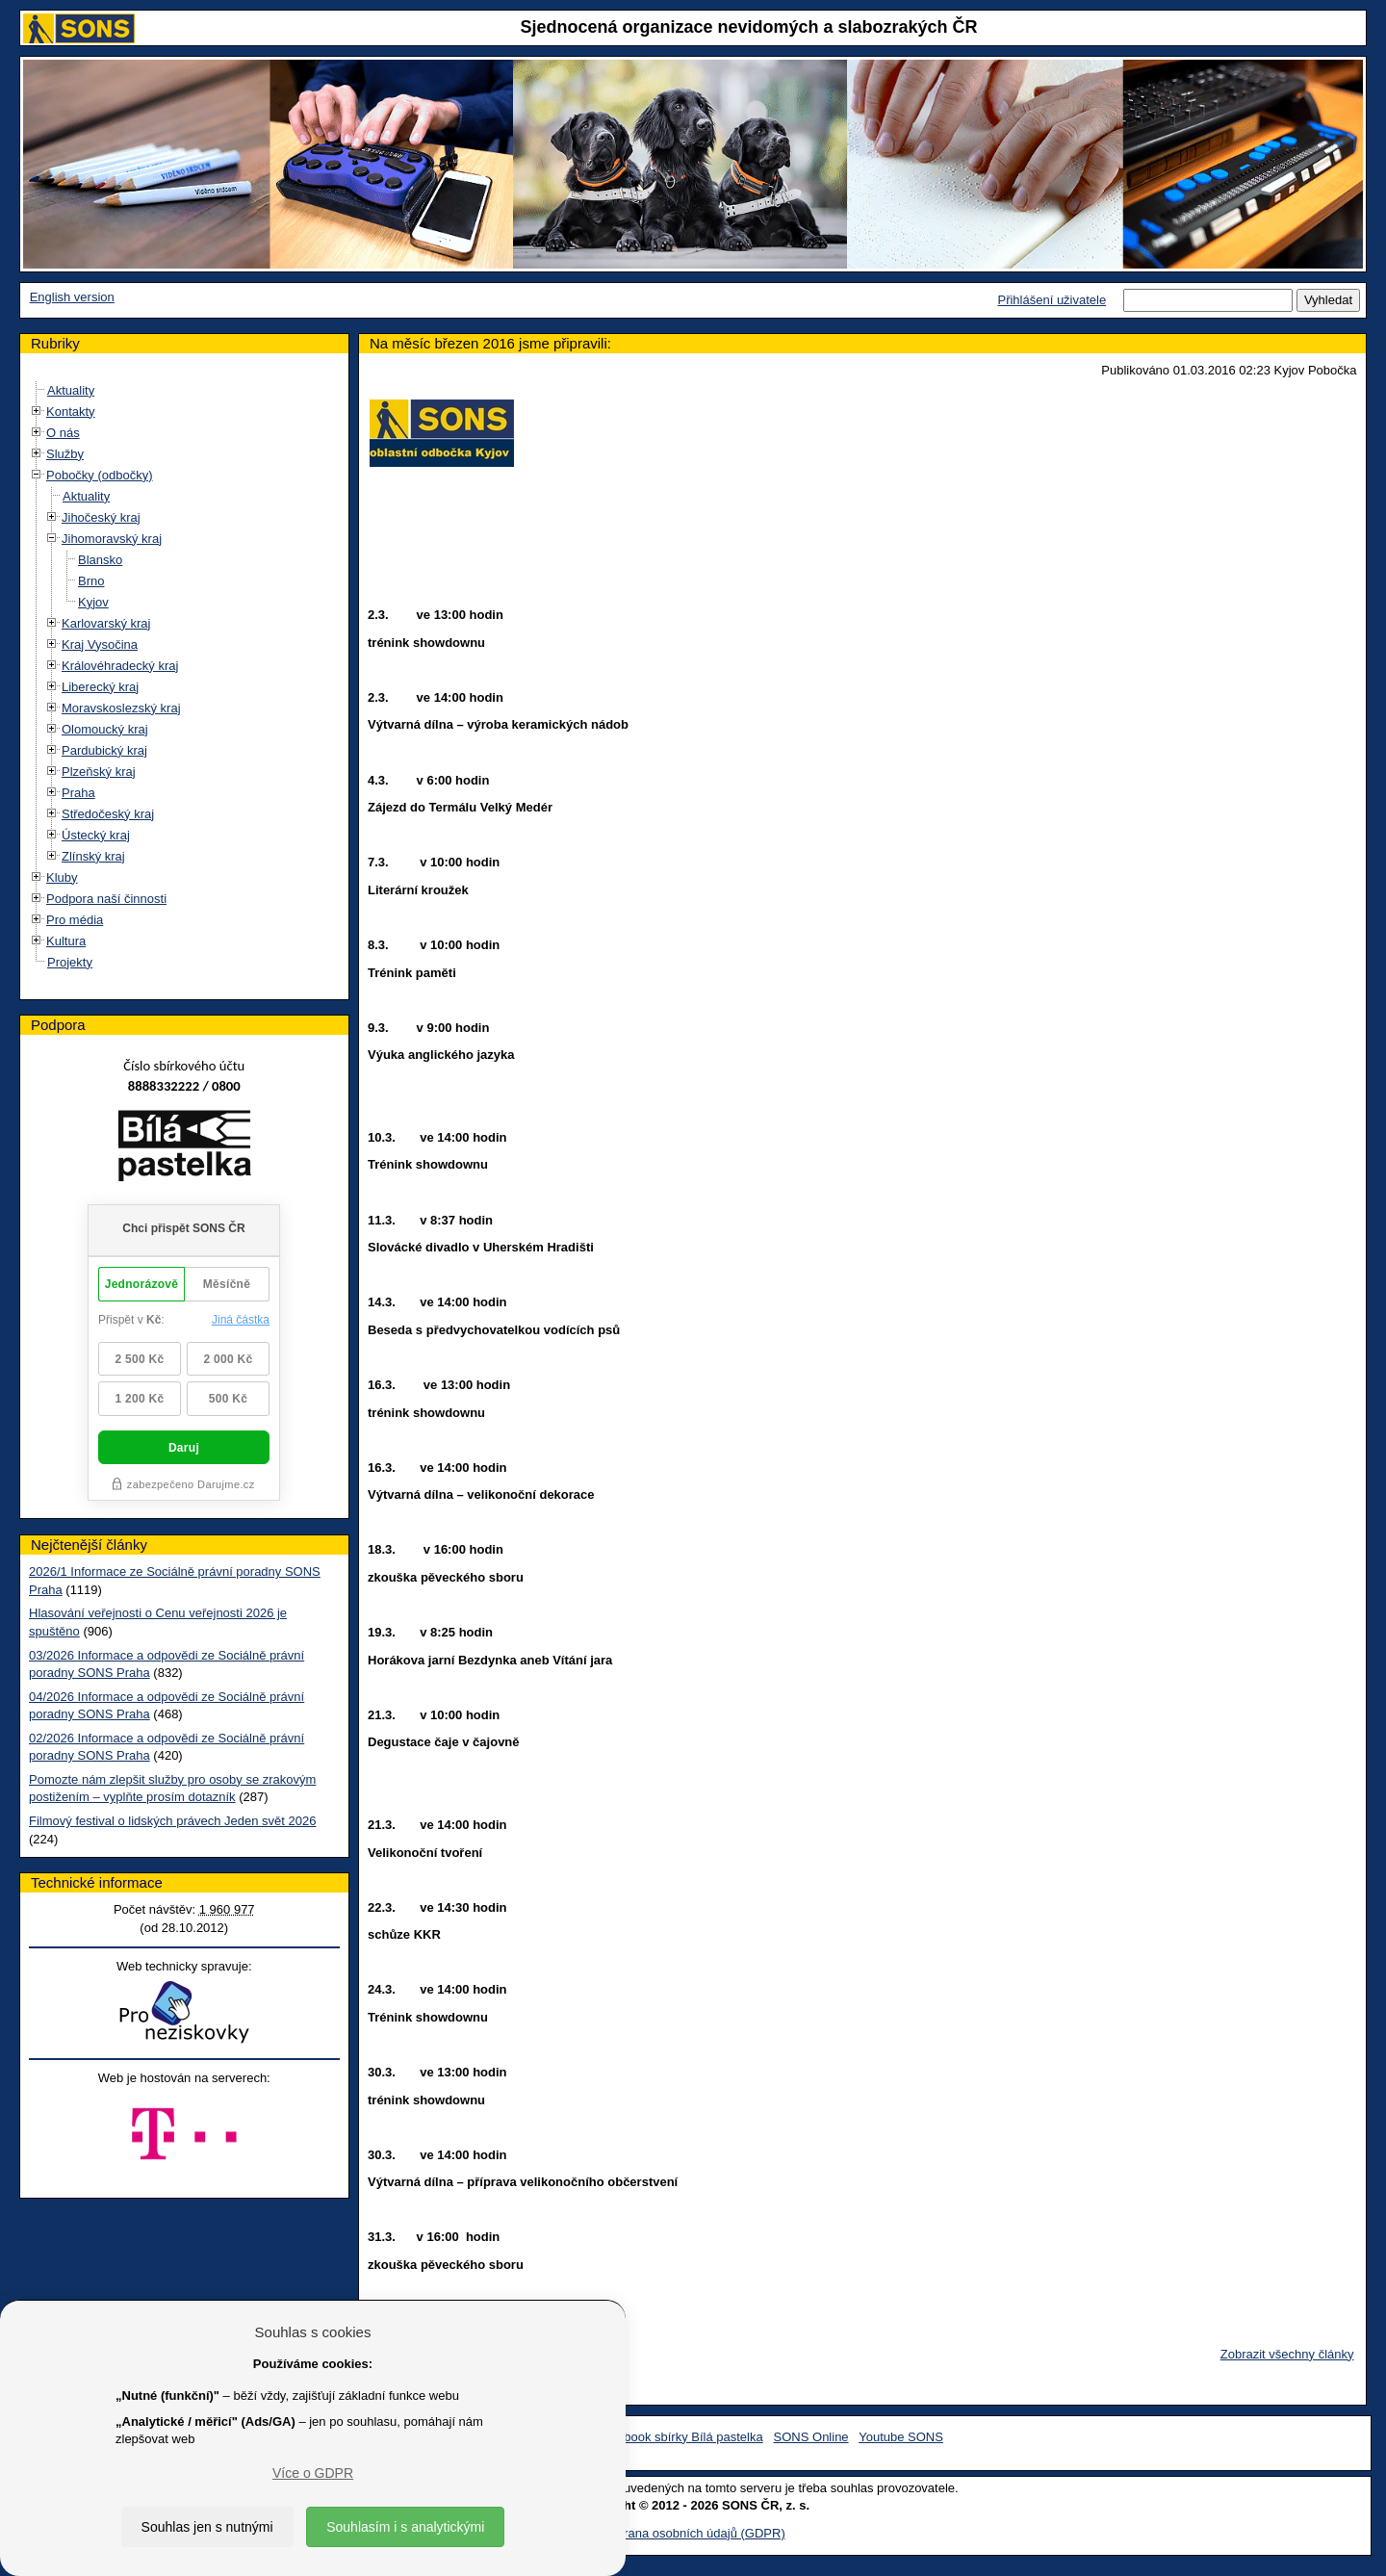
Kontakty (70, 411)
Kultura (66, 941)
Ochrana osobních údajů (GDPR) (692, 2533)
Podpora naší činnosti (106, 898)
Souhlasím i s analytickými (405, 2527)
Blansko (100, 560)
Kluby (62, 877)
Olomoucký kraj (105, 729)
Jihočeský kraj (101, 517)
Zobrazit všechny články (1287, 2354)
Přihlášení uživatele (1051, 300)
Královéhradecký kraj (120, 665)
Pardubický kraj (104, 750)
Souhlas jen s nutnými (207, 2527)
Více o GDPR (312, 2473)
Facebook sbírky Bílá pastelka (679, 2437)
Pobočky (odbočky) (99, 475)
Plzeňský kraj (99, 771)
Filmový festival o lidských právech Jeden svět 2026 (172, 1821)
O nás (63, 432)
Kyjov (93, 602)
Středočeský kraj (108, 814)
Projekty (69, 962)
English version (72, 297)
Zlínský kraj (93, 856)
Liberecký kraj (100, 687)
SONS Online (811, 2437)
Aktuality (70, 390)
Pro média (74, 920)
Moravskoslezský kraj (121, 708)
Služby (65, 454)
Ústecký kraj (96, 835)
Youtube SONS (901, 2437)
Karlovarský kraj (106, 623)
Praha (78, 793)
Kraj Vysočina (100, 644)
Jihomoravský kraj (112, 538)
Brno (91, 581)
